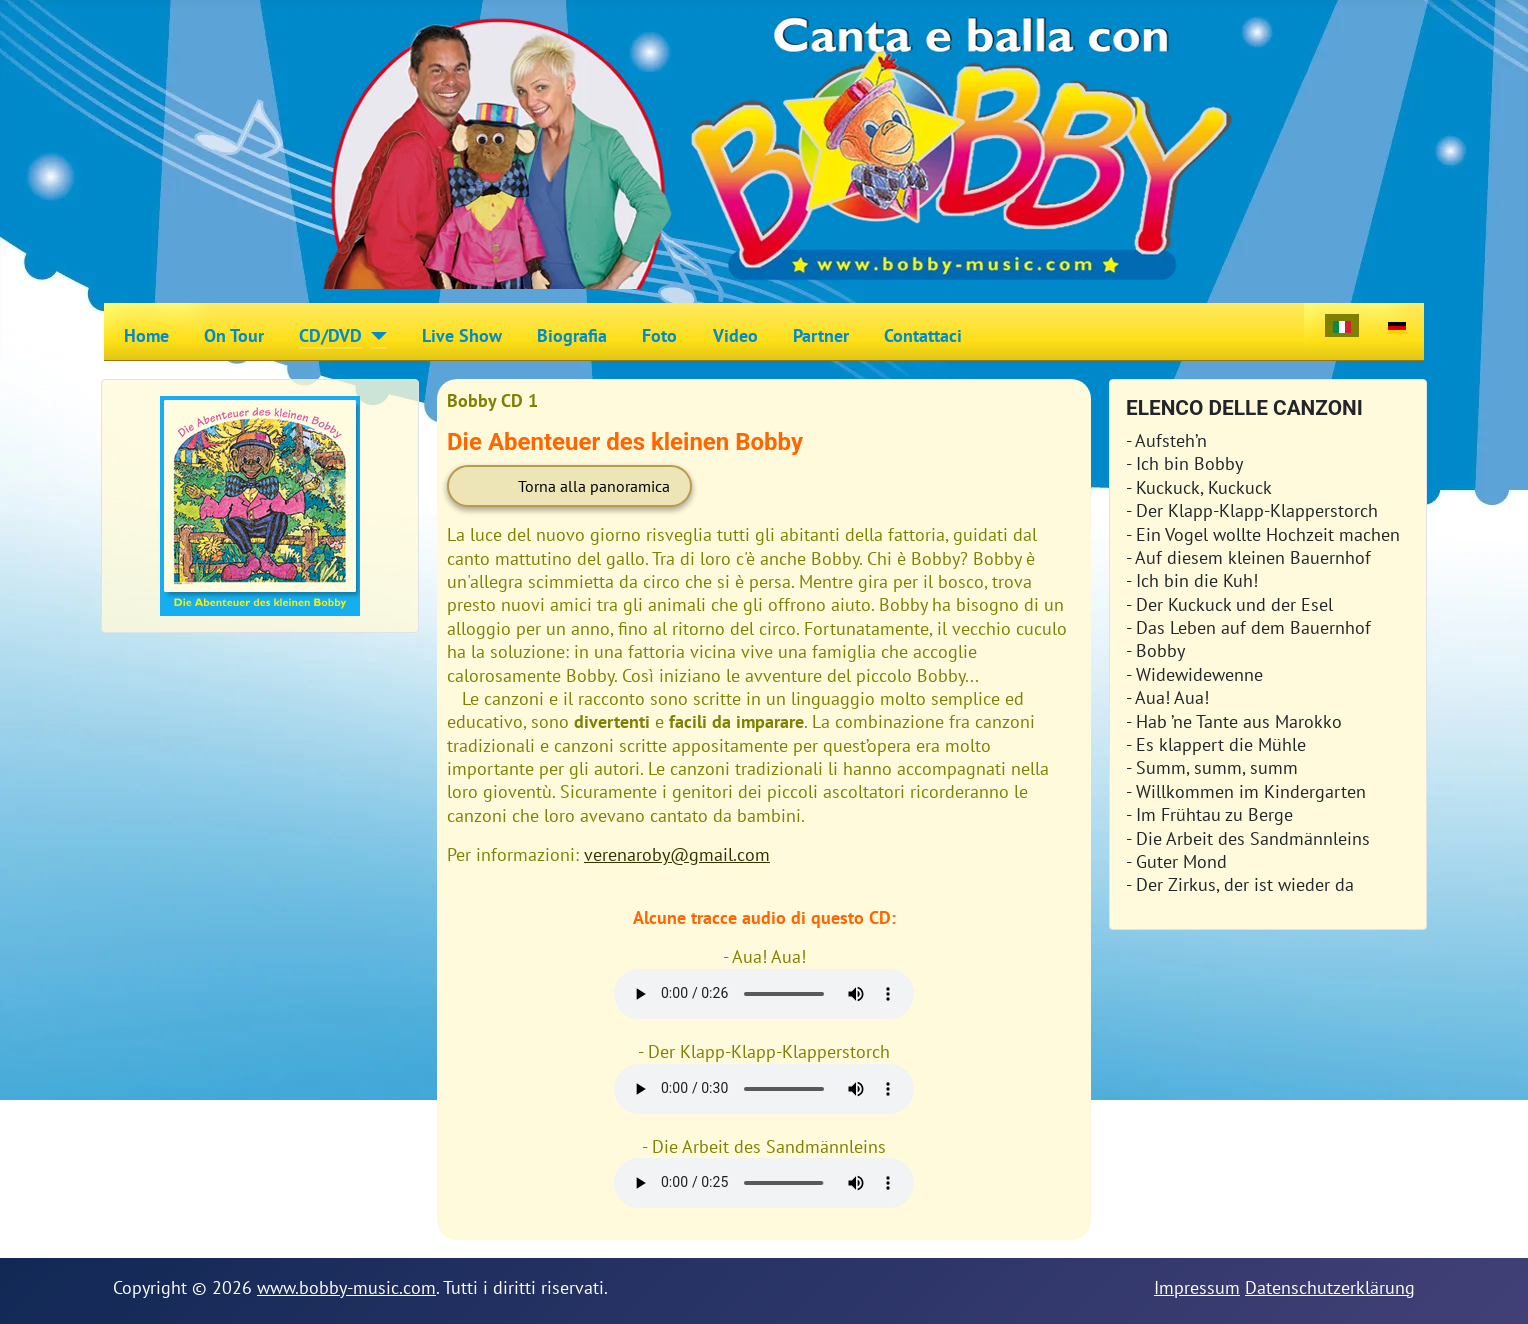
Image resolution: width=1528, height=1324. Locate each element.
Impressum (1197, 1287)
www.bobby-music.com (346, 1287)
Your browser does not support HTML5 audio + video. (764, 994)
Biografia (572, 335)
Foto (659, 335)
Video (735, 335)
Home (146, 335)
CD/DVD (330, 335)
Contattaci (923, 335)
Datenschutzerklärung (1330, 1287)
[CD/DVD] (374, 336)
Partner (821, 335)
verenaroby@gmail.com (677, 854)
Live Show (462, 335)
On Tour (234, 335)
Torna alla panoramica (594, 486)
